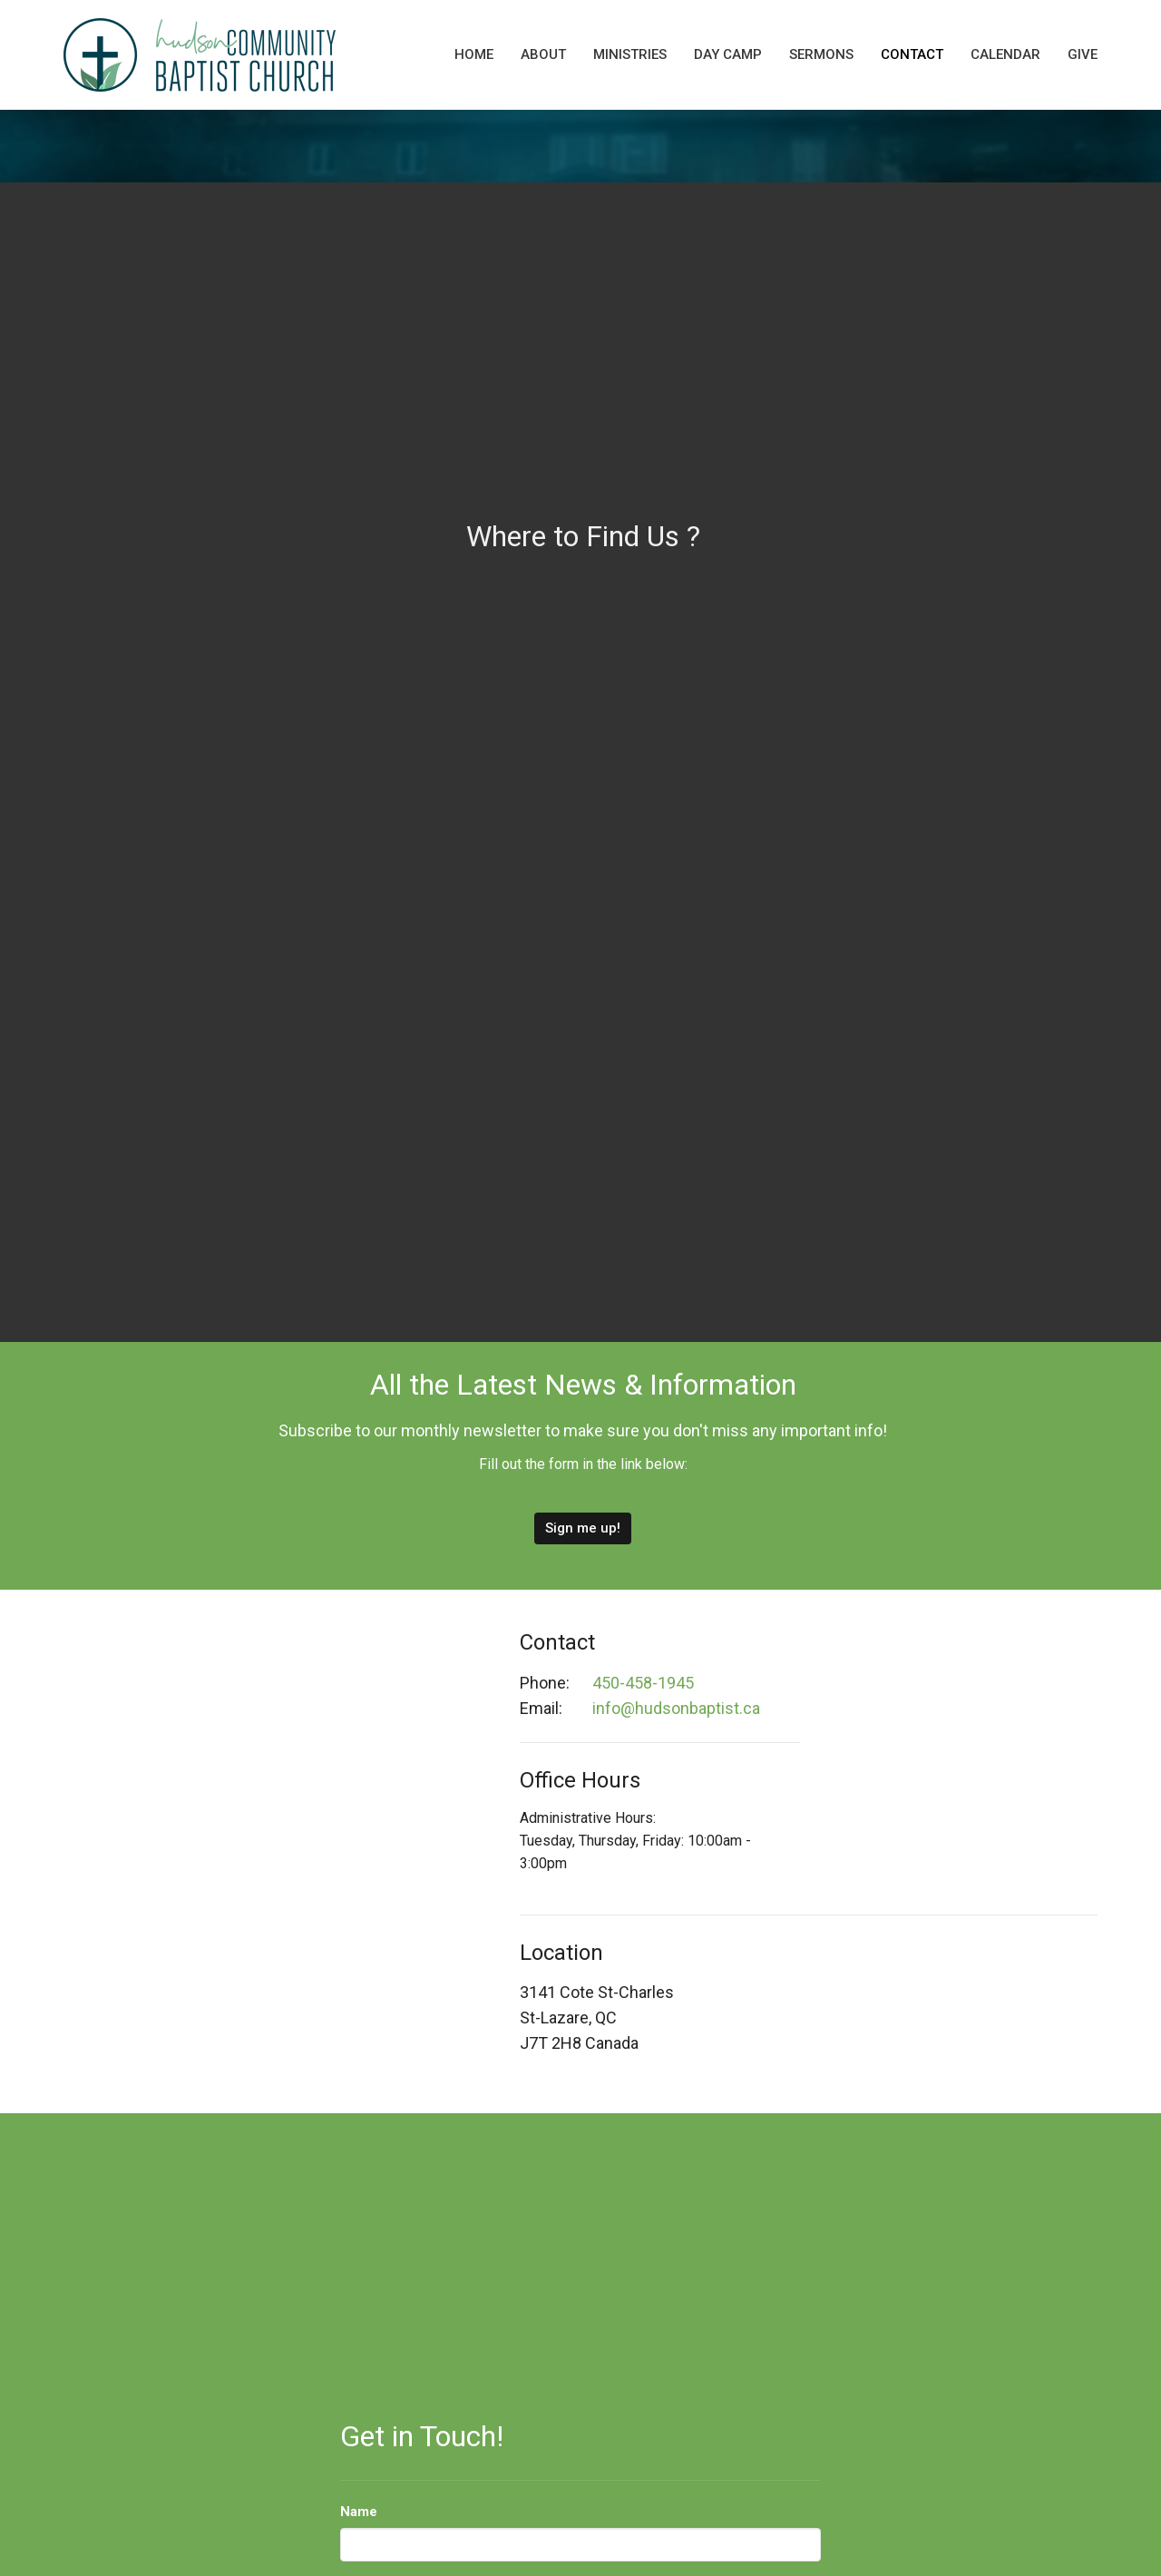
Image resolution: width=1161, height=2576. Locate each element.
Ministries (630, 54)
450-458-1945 (643, 1682)
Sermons (821, 54)
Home (473, 54)
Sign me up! (582, 1528)
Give (1083, 54)
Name (358, 2511)
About (543, 54)
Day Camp (728, 54)
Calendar (1005, 54)
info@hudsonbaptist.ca (676, 1708)
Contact (912, 54)
